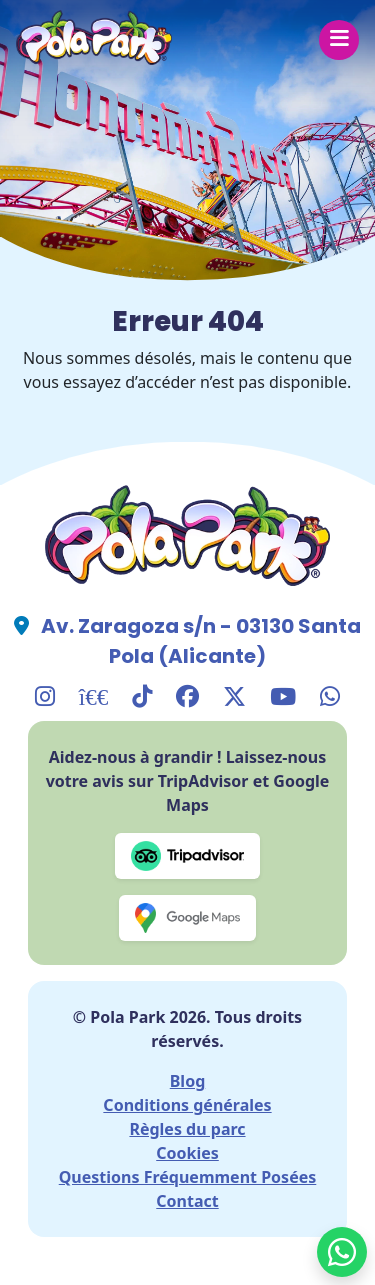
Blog (188, 1081)
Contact (187, 1201)
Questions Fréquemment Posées (188, 1177)
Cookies (187, 1153)
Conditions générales (187, 1105)
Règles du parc (187, 1129)
